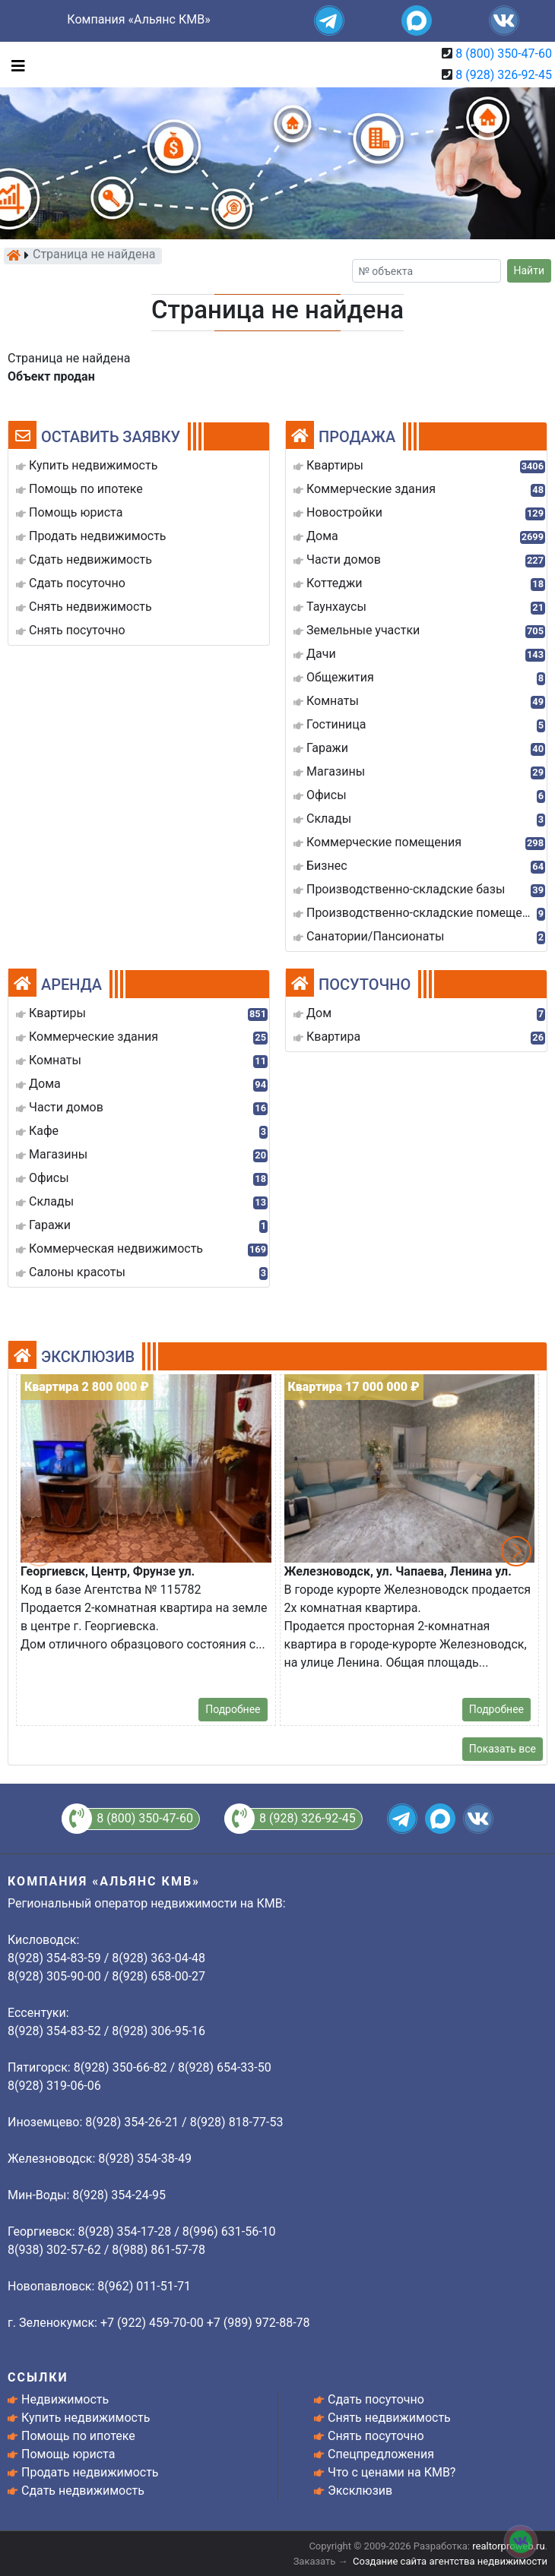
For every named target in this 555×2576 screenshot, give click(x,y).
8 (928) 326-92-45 (503, 75)
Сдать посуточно (376, 2399)
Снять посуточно (376, 2436)
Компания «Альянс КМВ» (138, 19)
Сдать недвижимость (82, 2490)
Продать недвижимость (90, 2472)
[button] (516, 1551)
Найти (529, 270)
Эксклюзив (360, 2490)
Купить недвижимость (85, 2417)
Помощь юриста (68, 2454)
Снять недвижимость (389, 2417)
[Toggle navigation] (14, 64)
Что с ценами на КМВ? (391, 2472)
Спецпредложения (381, 2454)
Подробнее (232, 1709)
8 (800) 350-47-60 (503, 53)
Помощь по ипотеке (78, 2436)
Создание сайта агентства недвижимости (450, 2561)
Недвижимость (65, 2399)
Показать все (502, 1749)
